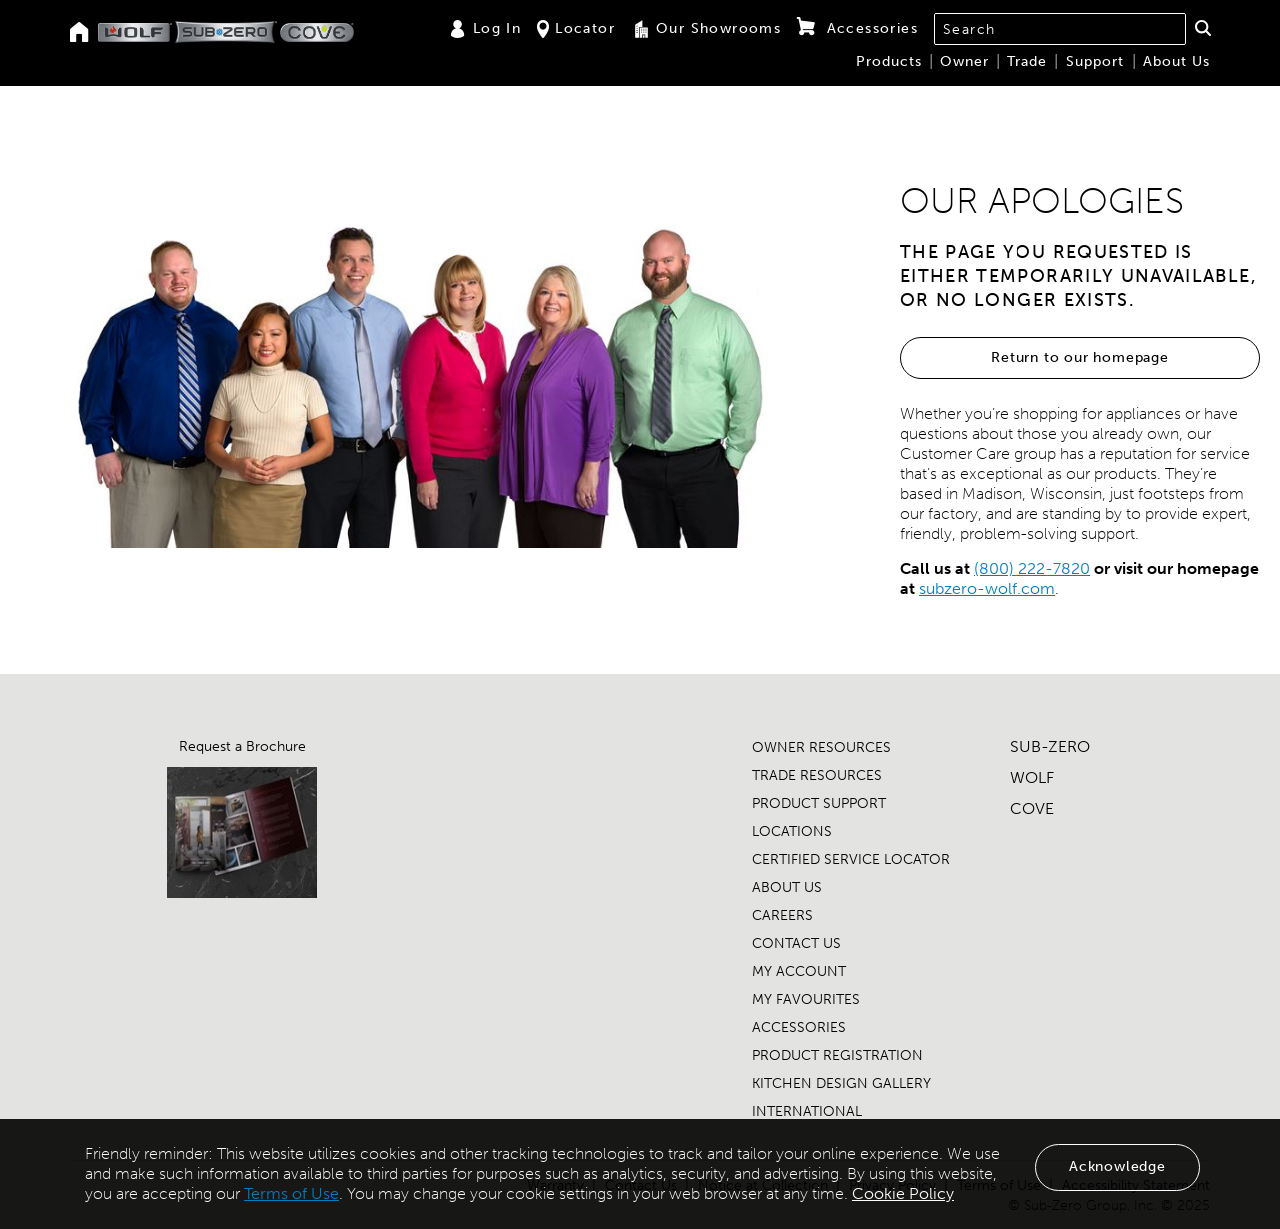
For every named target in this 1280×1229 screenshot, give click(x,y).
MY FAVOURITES (806, 999)
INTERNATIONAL (807, 1111)
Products (889, 61)
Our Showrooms (706, 29)
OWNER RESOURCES (821, 747)
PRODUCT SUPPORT (819, 803)
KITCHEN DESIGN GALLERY (841, 1083)
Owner (964, 61)
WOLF (1032, 777)
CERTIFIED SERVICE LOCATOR (851, 859)
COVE (1032, 808)
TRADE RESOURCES (817, 775)
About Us (1176, 61)
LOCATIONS (792, 831)
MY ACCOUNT (799, 971)
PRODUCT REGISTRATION (837, 1055)
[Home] (79, 33)
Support (1095, 61)
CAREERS (782, 915)
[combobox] (1060, 29)
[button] (1202, 28)
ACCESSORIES (799, 1027)
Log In (485, 29)
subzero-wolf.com (987, 588)
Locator (576, 29)
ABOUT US (787, 887)
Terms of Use (291, 1193)
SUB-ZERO (1050, 746)
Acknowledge (1117, 1166)
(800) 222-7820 (1032, 568)
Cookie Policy (903, 1193)
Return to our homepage (1080, 357)
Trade (1027, 61)
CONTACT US (796, 943)
